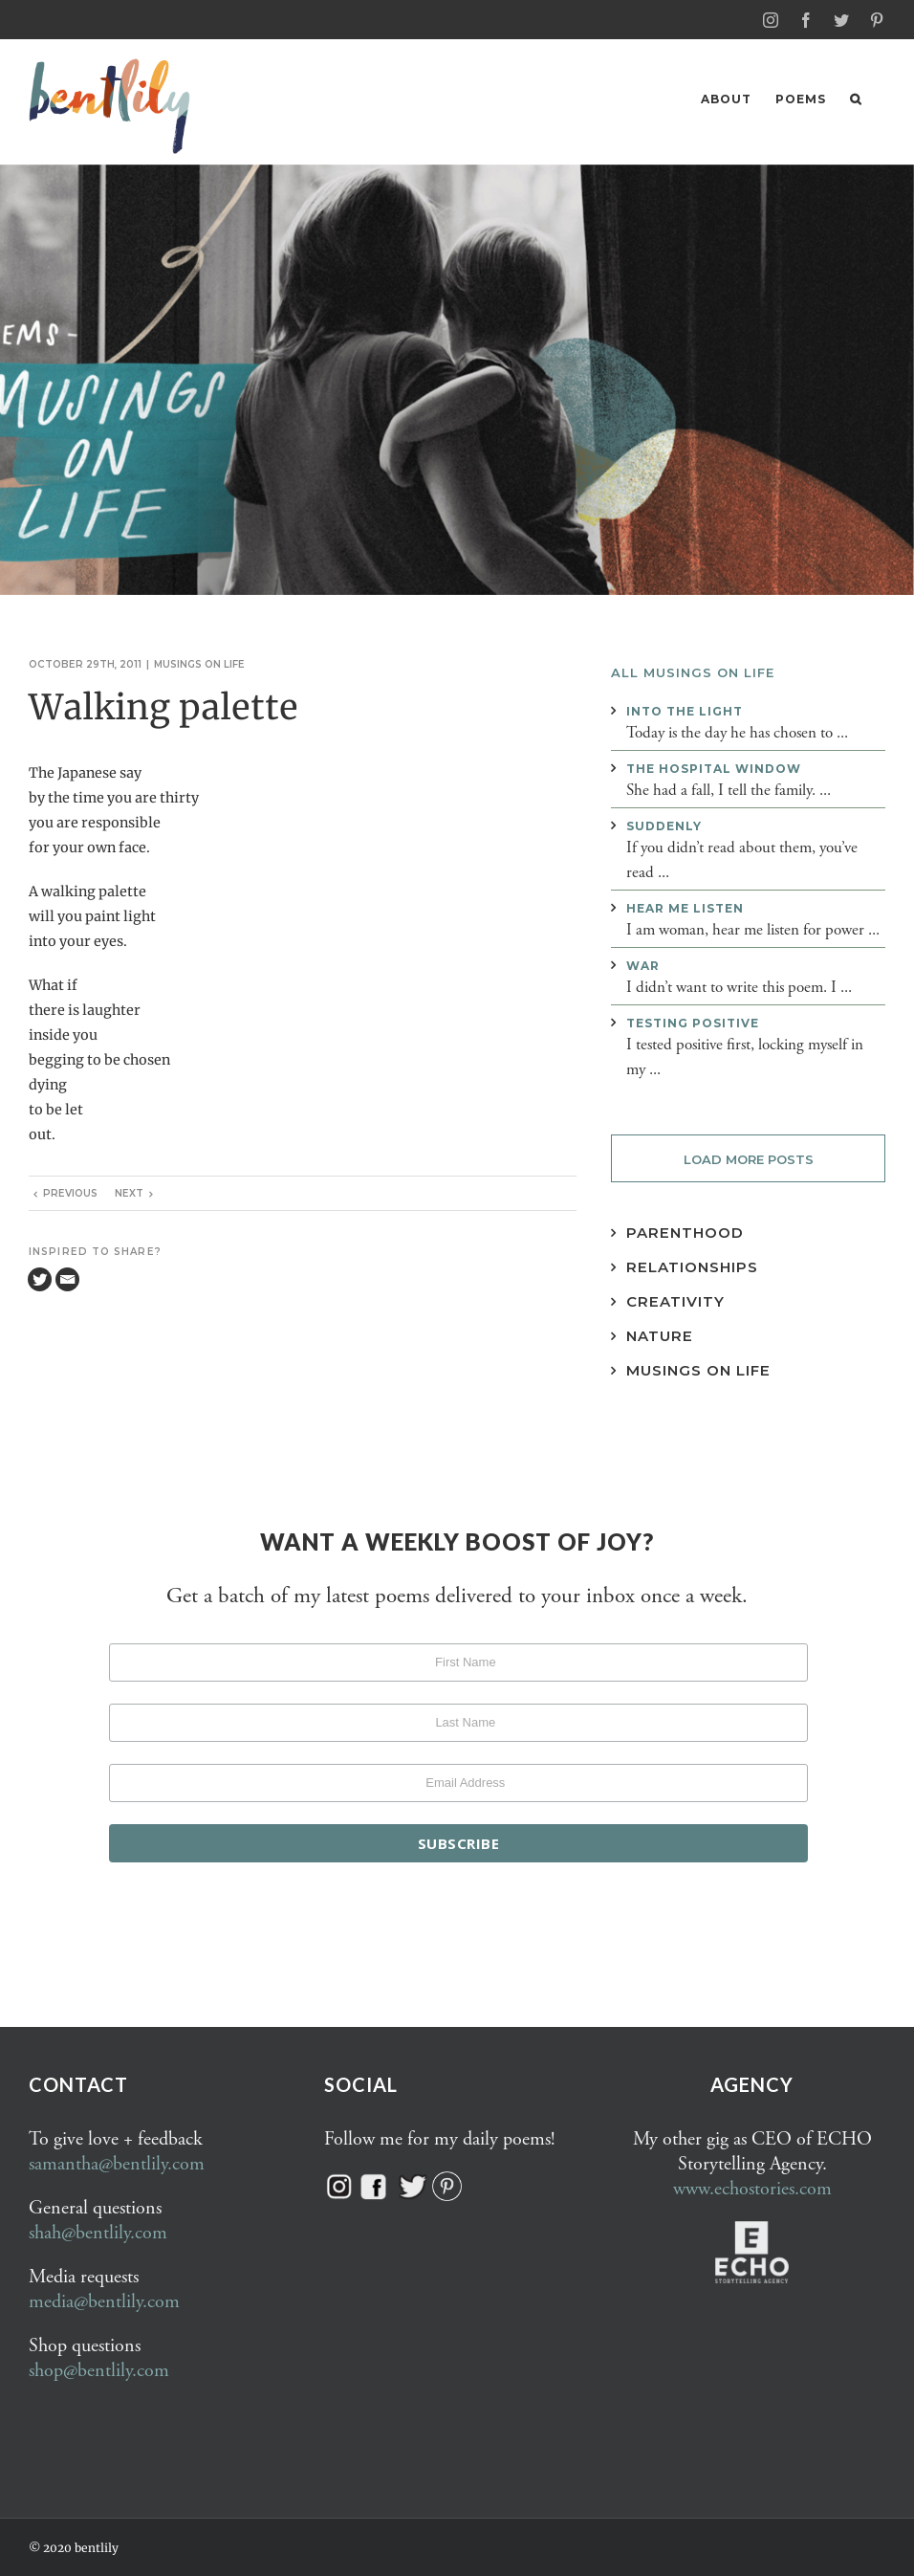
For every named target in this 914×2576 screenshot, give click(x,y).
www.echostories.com (752, 2188)
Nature (659, 1335)
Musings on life (199, 663)
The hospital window (713, 767)
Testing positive (692, 1022)
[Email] (67, 1278)
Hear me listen (685, 907)
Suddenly (664, 825)
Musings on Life (698, 1369)
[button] (855, 99)
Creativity (675, 1300)
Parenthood (685, 1231)
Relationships (692, 1266)
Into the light (684, 710)
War (643, 965)
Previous (70, 1192)
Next (129, 1192)
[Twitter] (40, 1278)
